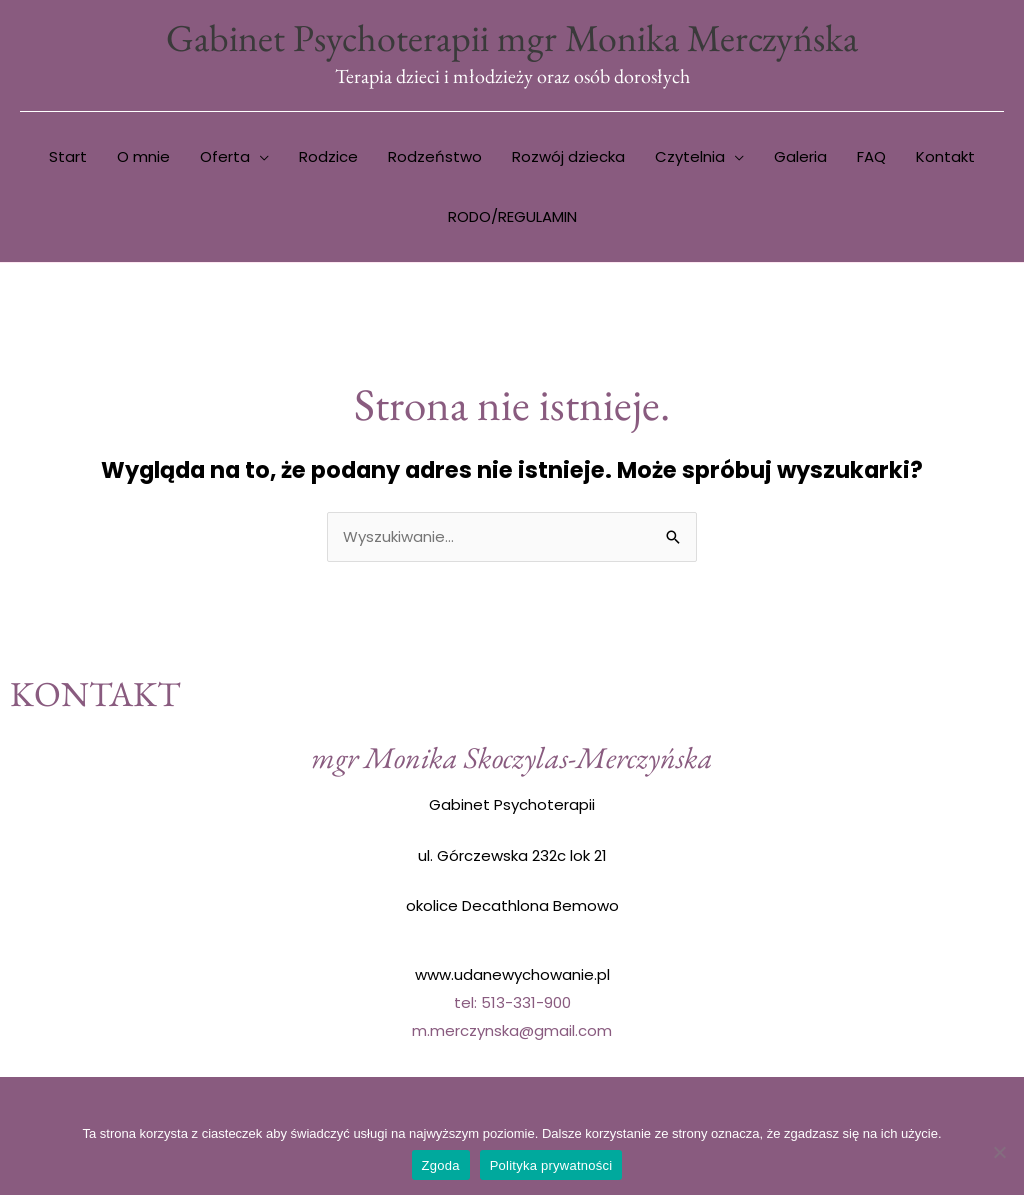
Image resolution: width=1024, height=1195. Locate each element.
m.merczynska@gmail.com (512, 1030)
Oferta (225, 156)
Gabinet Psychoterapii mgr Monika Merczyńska (512, 37)
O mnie (143, 156)
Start (68, 156)
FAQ (871, 156)
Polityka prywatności (551, 1165)
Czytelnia (690, 156)
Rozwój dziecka (568, 156)
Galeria (800, 156)
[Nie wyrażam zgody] (999, 1152)
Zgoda (441, 1165)
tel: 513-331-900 (512, 1002)
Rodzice (328, 156)
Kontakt (945, 156)
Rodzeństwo (435, 156)
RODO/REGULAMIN (512, 216)
